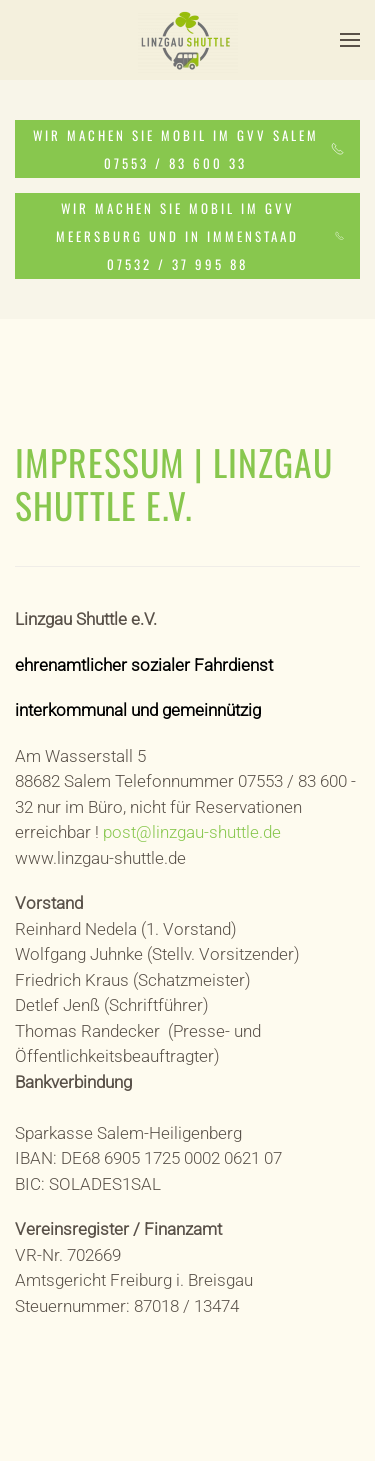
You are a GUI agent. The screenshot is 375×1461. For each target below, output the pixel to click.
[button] (350, 40)
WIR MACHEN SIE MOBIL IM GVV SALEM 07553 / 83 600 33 (188, 149)
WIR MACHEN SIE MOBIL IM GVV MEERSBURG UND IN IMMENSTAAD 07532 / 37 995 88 (200, 236)
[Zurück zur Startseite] (188, 40)
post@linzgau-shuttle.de (192, 832)
